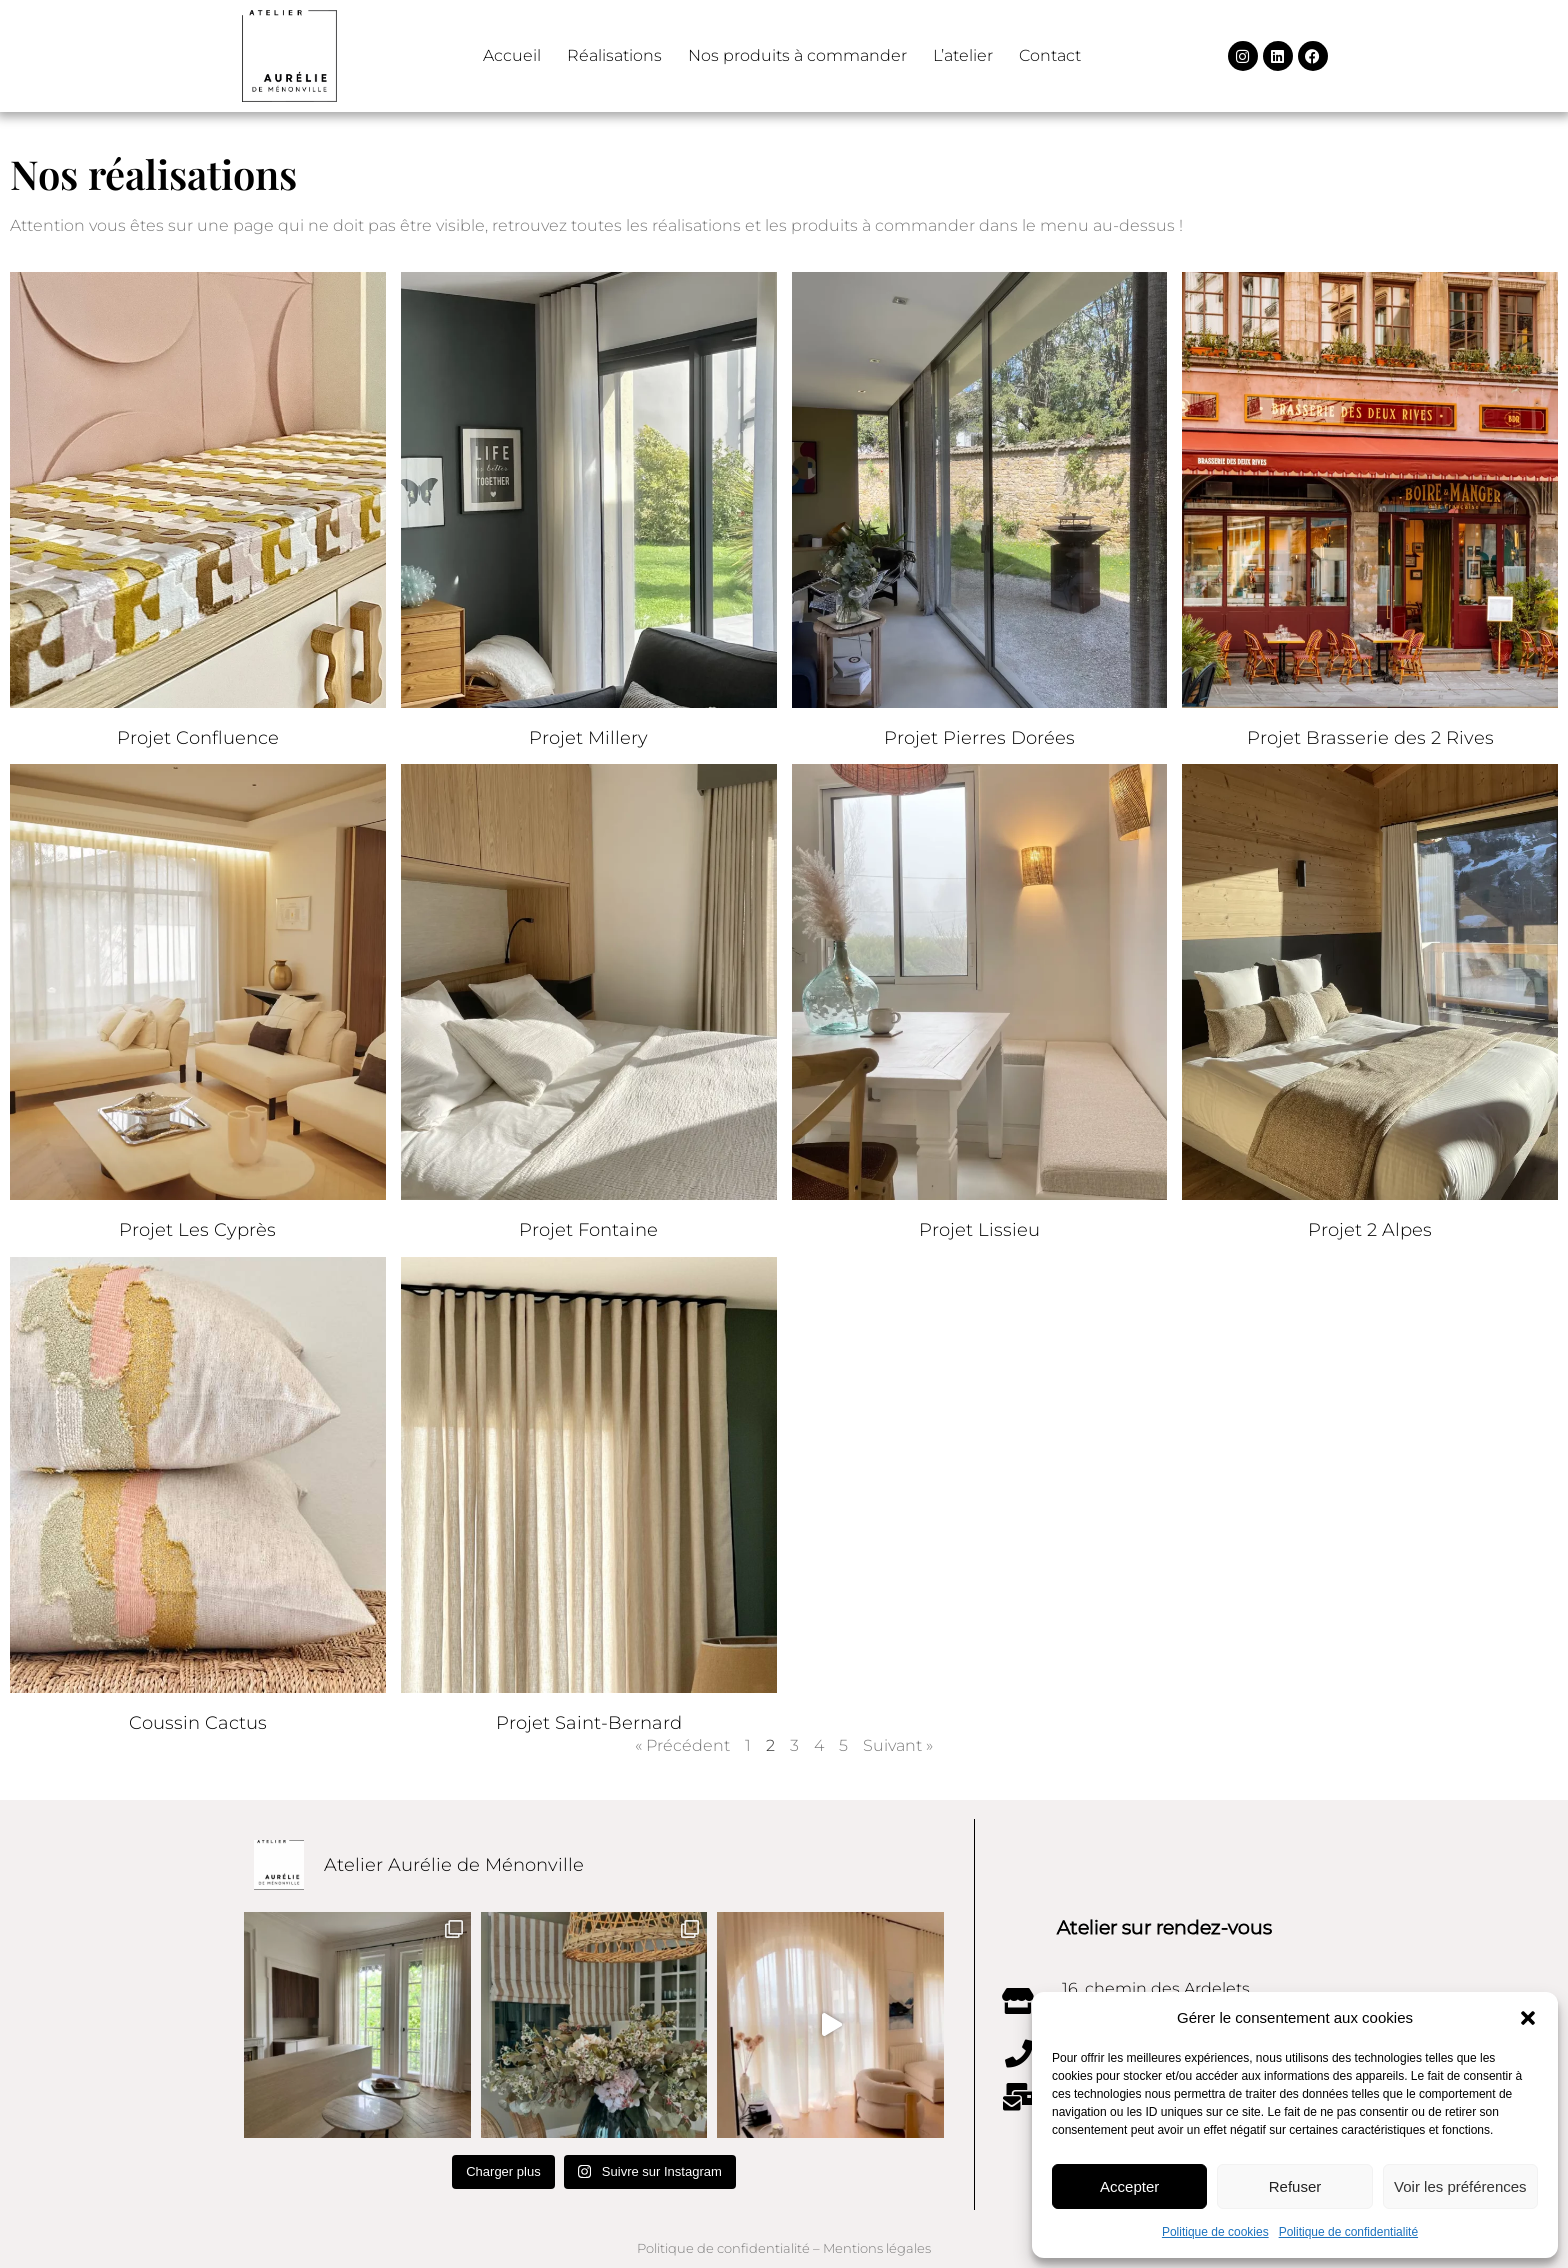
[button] (1528, 2018)
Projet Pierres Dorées (979, 738)
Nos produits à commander (797, 55)
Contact (1050, 55)
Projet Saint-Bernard (589, 1723)
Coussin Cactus (198, 1723)
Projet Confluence (198, 738)
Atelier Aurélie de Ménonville (454, 1865)
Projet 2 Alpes (1370, 1230)
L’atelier (963, 55)
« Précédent (682, 1745)
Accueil (512, 55)
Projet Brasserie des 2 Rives (1370, 738)
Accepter (1129, 2186)
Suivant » (898, 1745)
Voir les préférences (1460, 2186)
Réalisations (614, 55)
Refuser (1295, 2186)
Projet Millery (588, 738)
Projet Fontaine (588, 1230)
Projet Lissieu (979, 1230)
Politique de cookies (1215, 2232)
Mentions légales (877, 2248)
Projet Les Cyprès (197, 1230)
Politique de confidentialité (1348, 2232)
